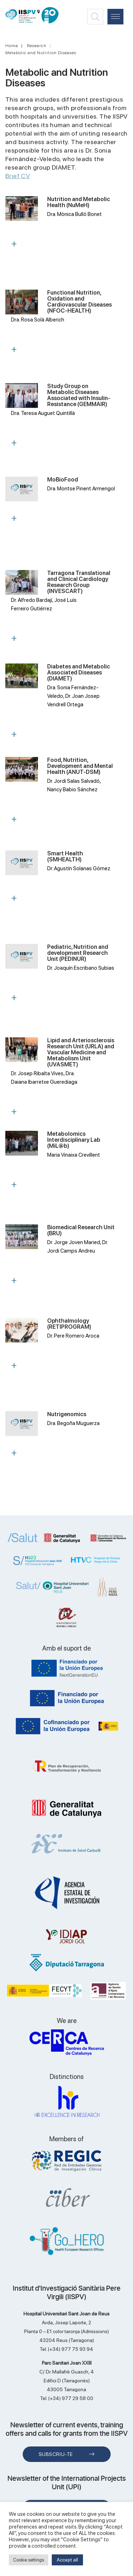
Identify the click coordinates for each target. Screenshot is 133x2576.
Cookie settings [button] (28, 2560)
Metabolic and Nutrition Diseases (40, 52)
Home (11, 45)
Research (36, 45)
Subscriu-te (56, 2454)
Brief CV (17, 175)
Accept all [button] (67, 2560)
